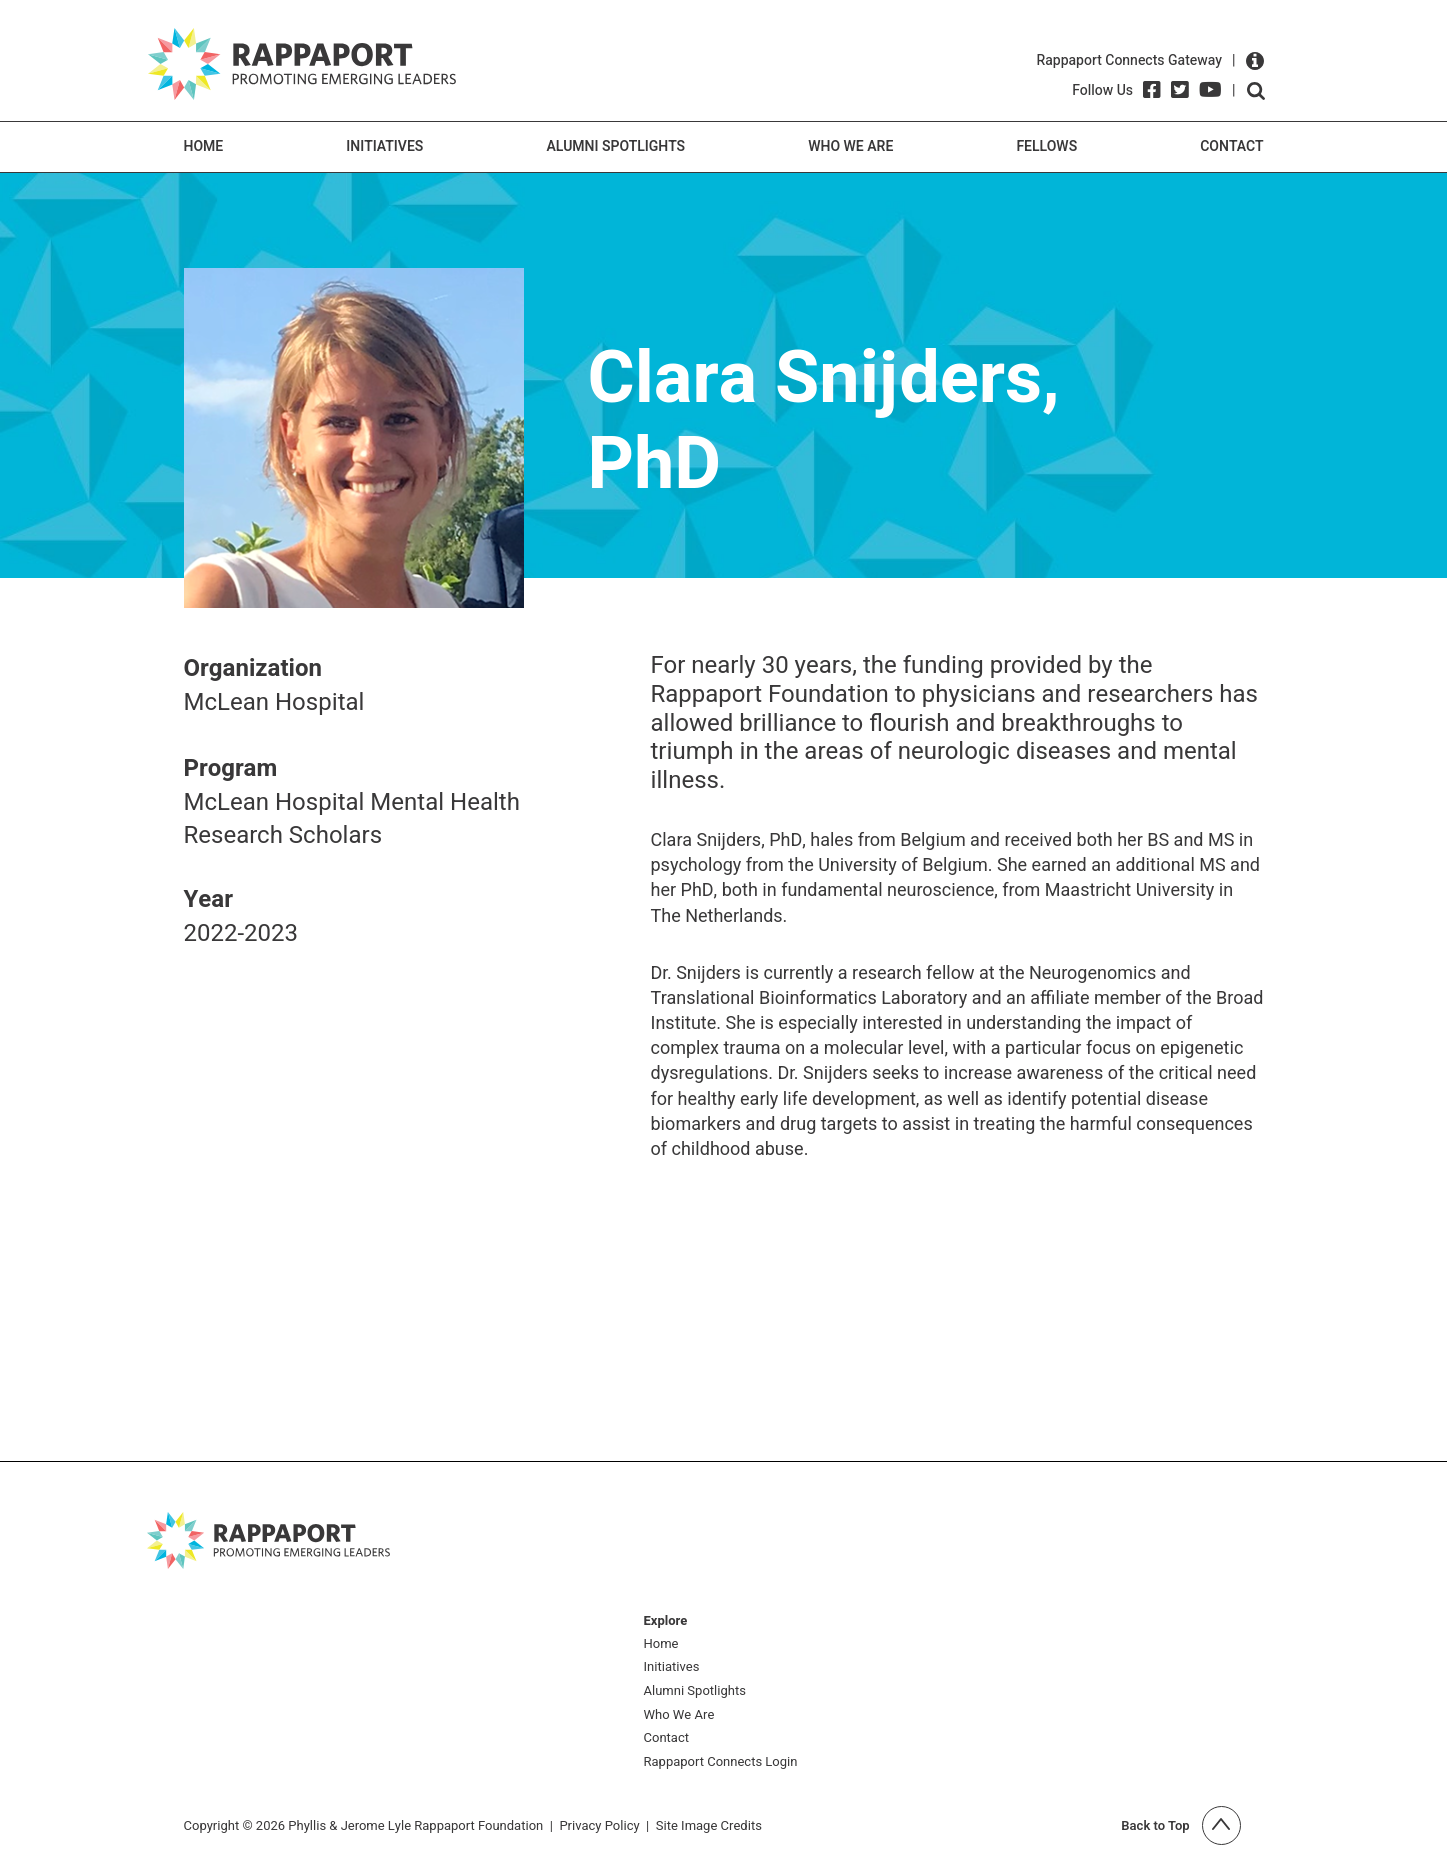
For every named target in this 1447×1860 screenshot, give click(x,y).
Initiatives (384, 146)
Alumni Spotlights (615, 146)
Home (204, 146)
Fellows (1046, 146)
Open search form (1256, 91)
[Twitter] (1180, 90)
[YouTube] (1210, 90)
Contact (1231, 146)
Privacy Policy (599, 1825)
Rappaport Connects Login (721, 1762)
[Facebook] (1152, 90)
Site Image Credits (709, 1825)
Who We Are (850, 146)
